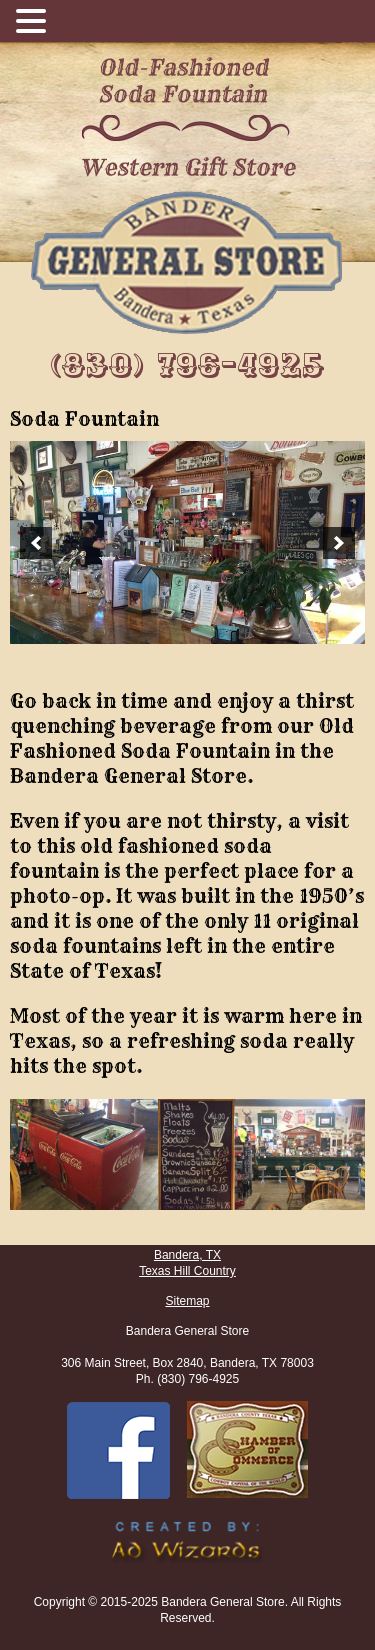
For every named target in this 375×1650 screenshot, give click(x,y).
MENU (85, 25)
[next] (339, 543)
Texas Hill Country (187, 1271)
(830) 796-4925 (188, 366)
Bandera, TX (187, 1255)
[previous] (36, 543)
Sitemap (187, 1301)
